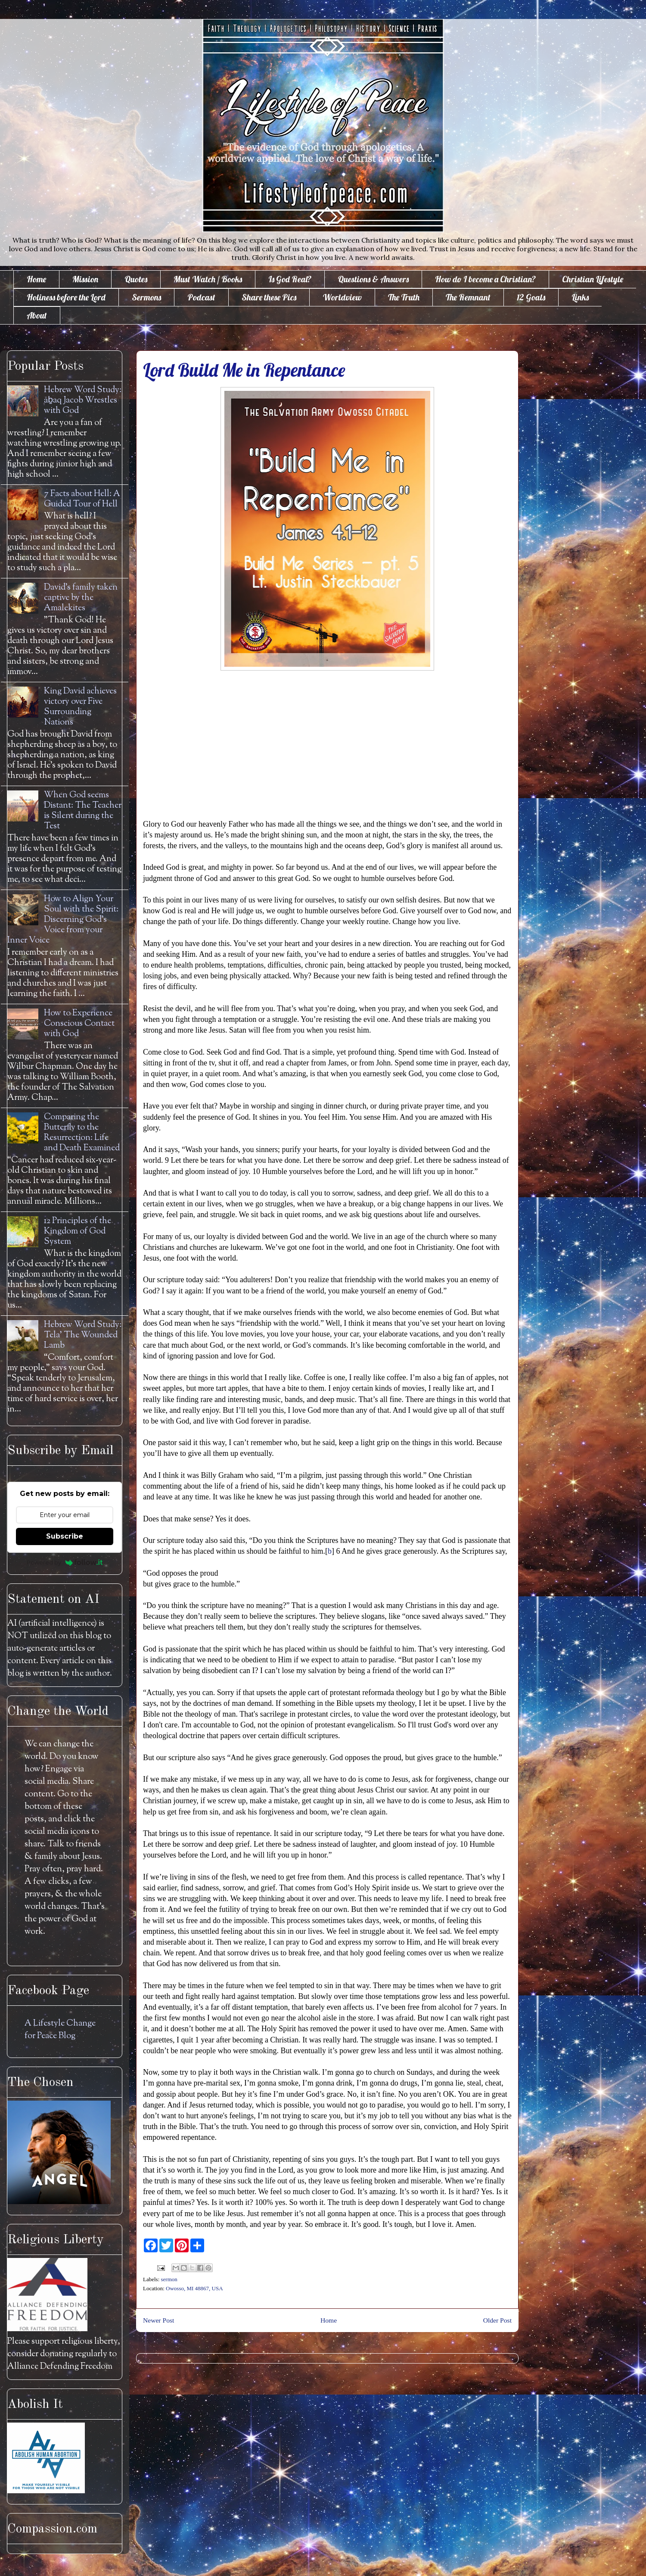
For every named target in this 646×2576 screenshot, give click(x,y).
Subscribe (64, 1536)
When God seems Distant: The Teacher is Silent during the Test (82, 811)
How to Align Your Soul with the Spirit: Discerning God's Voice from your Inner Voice (62, 920)
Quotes (135, 279)
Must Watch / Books (208, 279)
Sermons (146, 297)
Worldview (342, 297)
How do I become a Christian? (485, 279)
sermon (169, 2279)
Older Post (497, 2320)
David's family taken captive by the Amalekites (81, 598)
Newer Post (158, 2320)
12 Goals (531, 297)
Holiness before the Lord (66, 297)
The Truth (403, 297)
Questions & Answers (373, 279)
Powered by (65, 1562)
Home (36, 279)
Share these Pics (269, 297)
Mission (85, 279)
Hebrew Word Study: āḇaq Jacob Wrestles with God (82, 400)
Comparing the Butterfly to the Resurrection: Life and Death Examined (82, 1133)
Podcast (201, 297)
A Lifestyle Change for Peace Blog (60, 2029)
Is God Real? (289, 279)
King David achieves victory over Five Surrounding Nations (80, 707)
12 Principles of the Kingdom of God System (77, 1231)
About (37, 315)
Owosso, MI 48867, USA (194, 2288)
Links (580, 297)
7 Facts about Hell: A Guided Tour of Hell (82, 499)
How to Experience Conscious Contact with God (79, 1023)
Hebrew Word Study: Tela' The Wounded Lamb (82, 1335)
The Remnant (468, 297)
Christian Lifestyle (592, 279)
